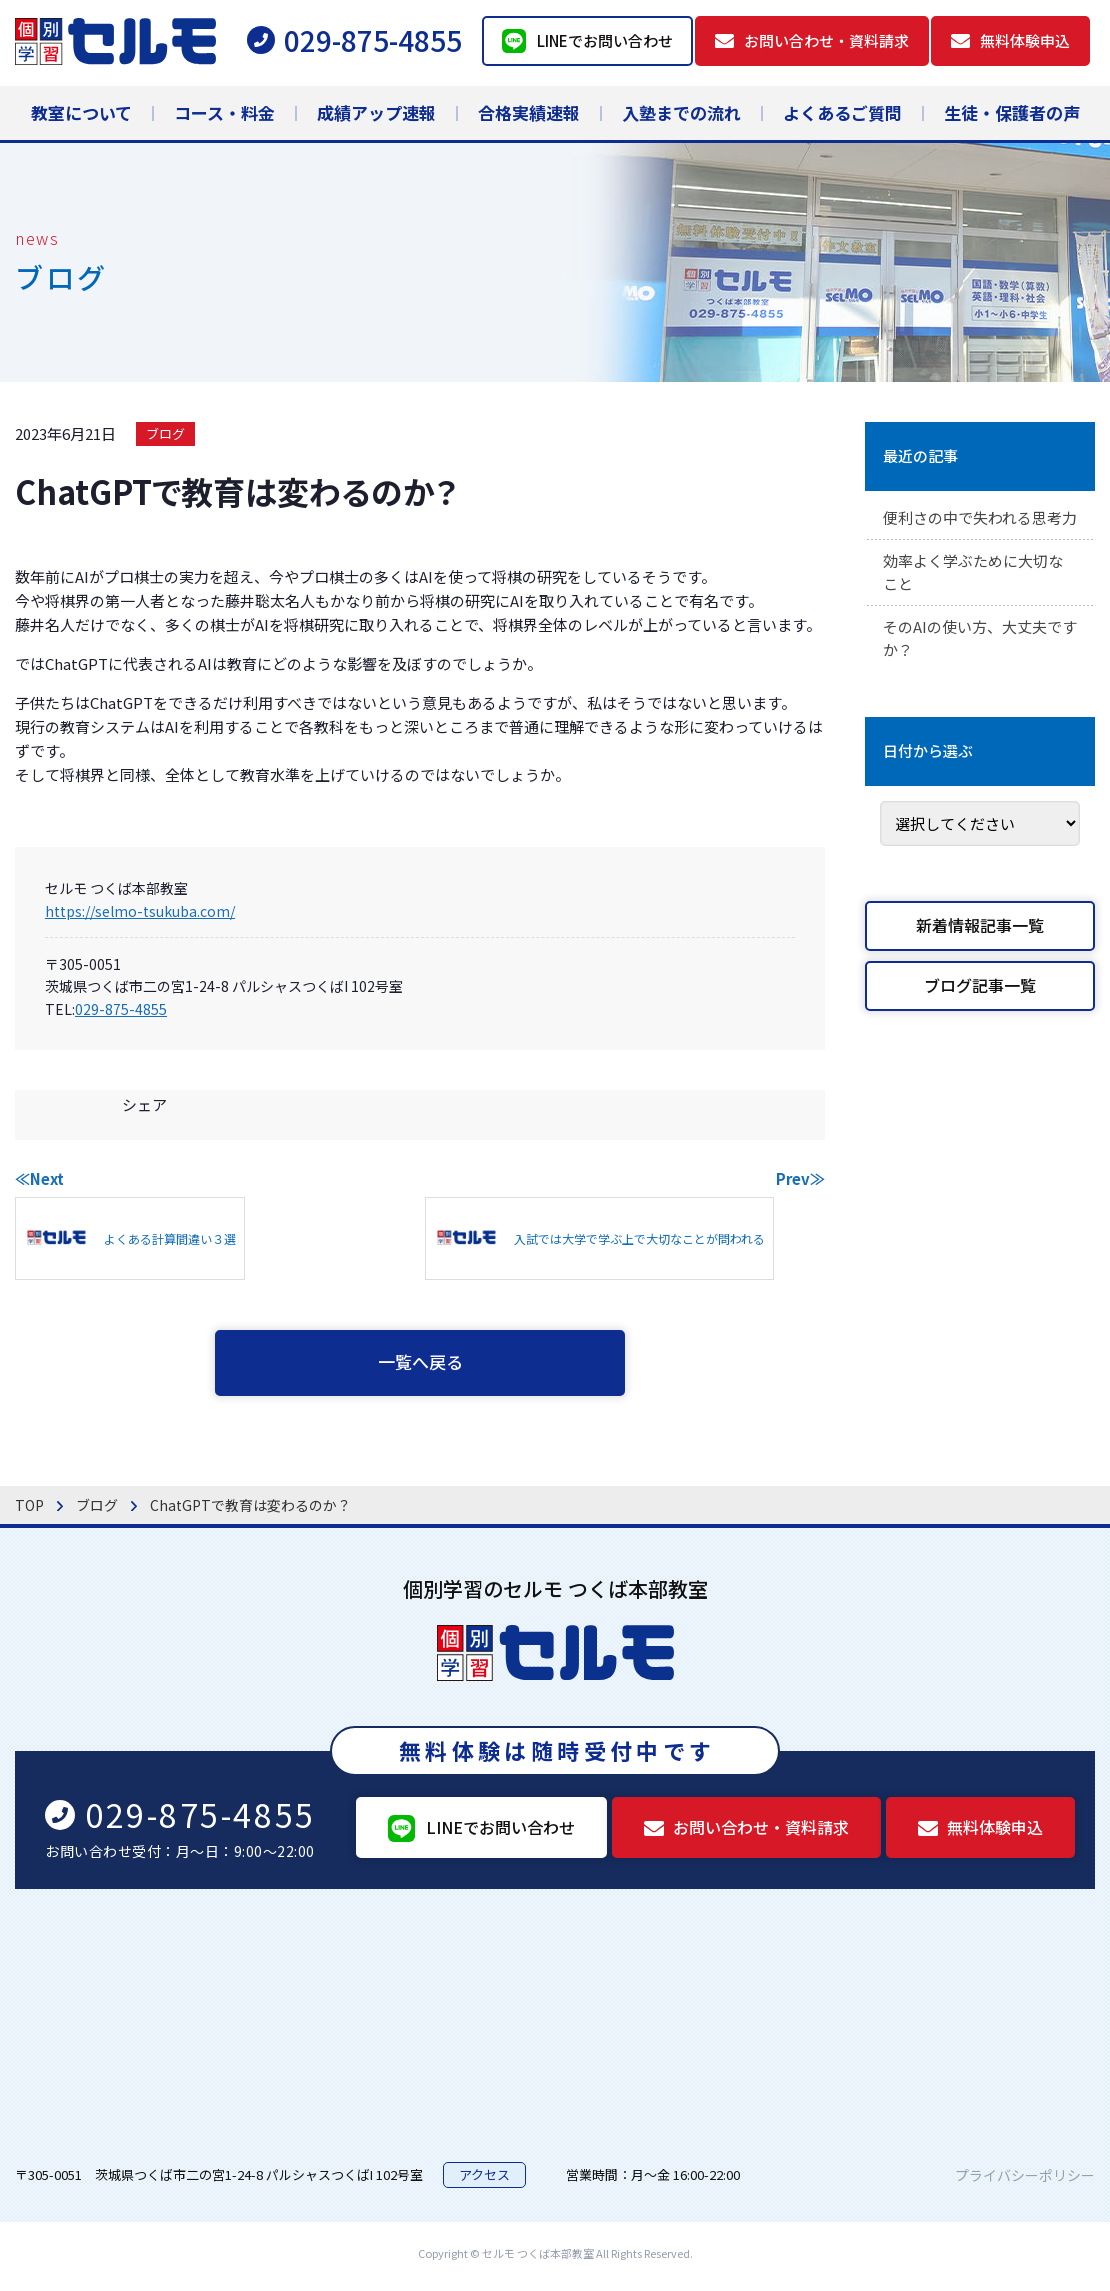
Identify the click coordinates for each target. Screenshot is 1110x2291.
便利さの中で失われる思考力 (978, 531)
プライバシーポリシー (1025, 2179)
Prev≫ (800, 1178)
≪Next (39, 1178)
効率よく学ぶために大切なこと (979, 600)
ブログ (165, 433)
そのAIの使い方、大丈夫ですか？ (978, 669)
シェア (144, 1104)
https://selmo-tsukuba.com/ (140, 911)
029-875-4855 (121, 1009)
